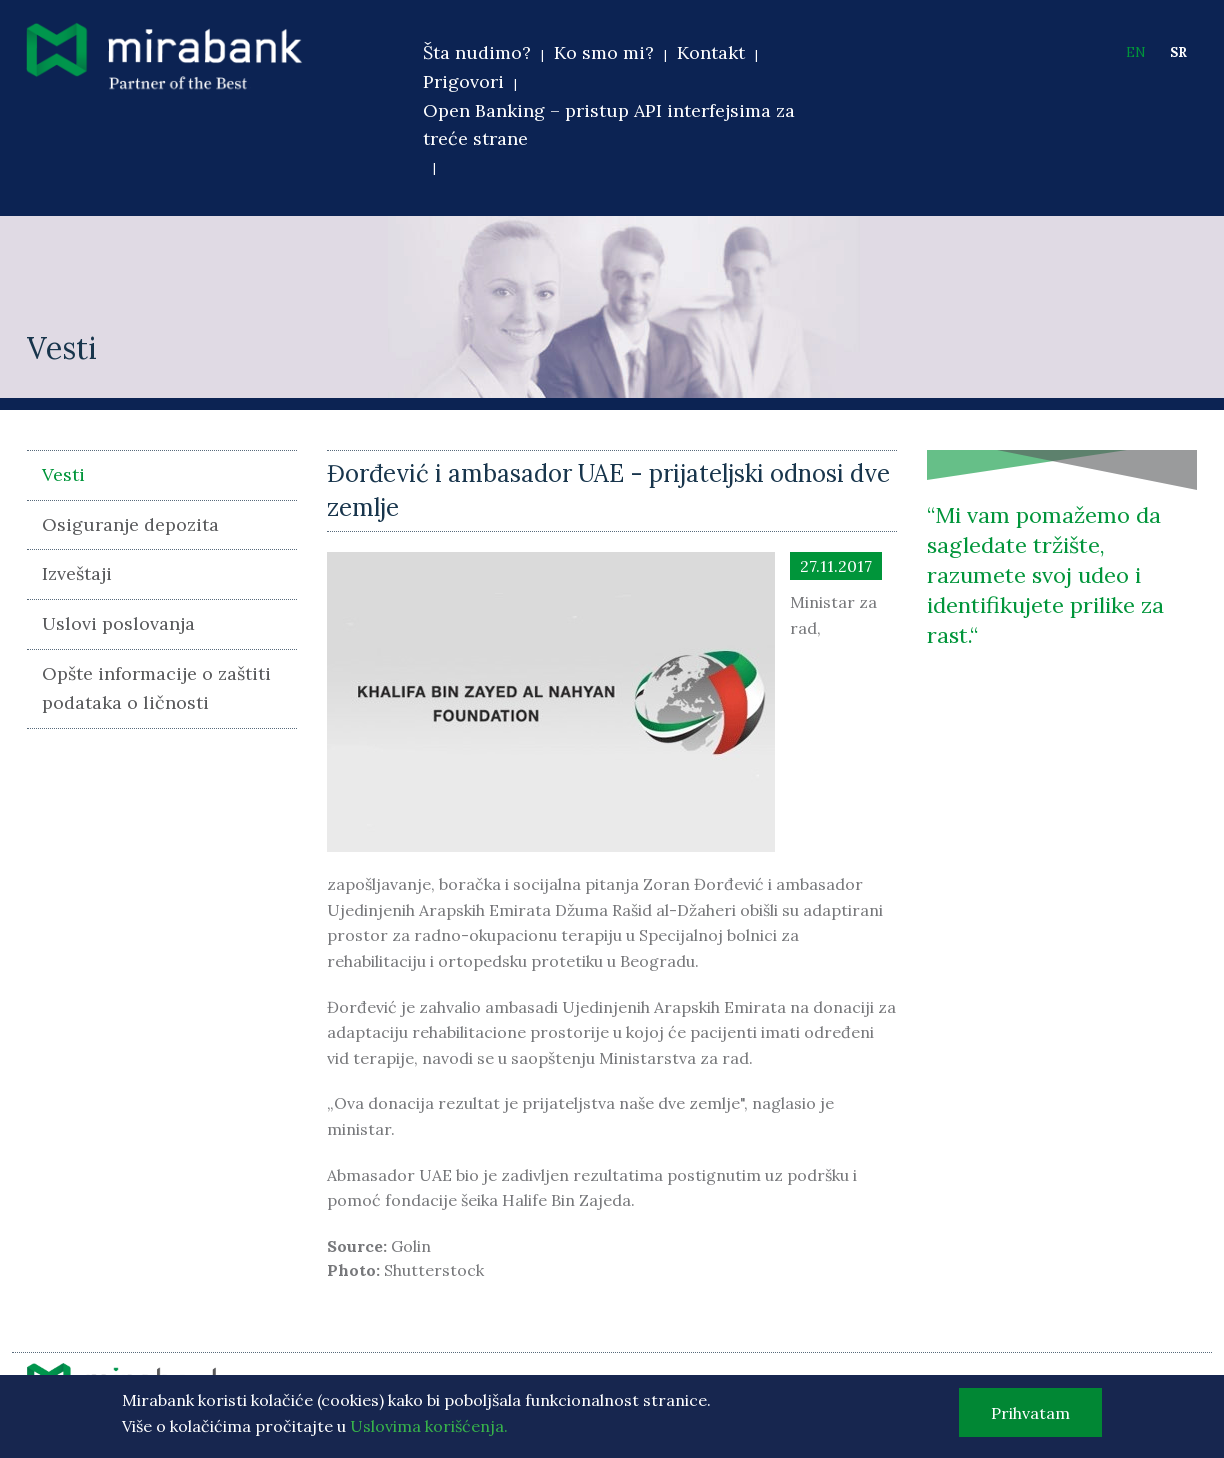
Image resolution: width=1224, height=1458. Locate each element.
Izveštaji (77, 573)
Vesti (63, 474)
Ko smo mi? (604, 52)
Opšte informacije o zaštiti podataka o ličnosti (156, 688)
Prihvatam (1030, 1418)
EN (1136, 52)
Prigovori (463, 81)
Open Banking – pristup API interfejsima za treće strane (609, 125)
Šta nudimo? (477, 52)
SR (1178, 52)
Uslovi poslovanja (118, 623)
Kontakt (711, 52)
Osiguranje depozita (130, 524)
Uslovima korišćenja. (429, 1431)
